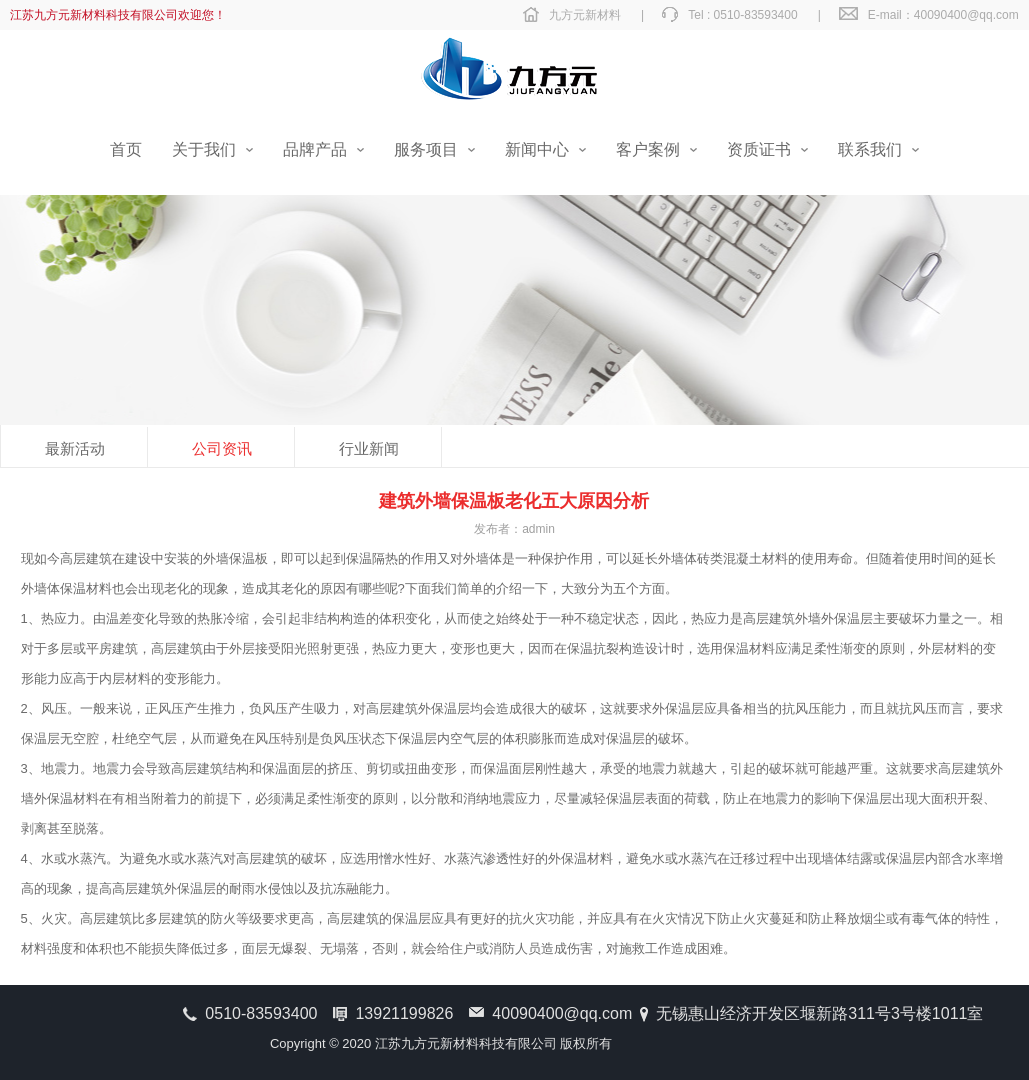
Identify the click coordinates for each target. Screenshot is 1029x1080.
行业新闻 (369, 448)
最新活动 (75, 448)
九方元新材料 (585, 15)
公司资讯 (222, 448)
